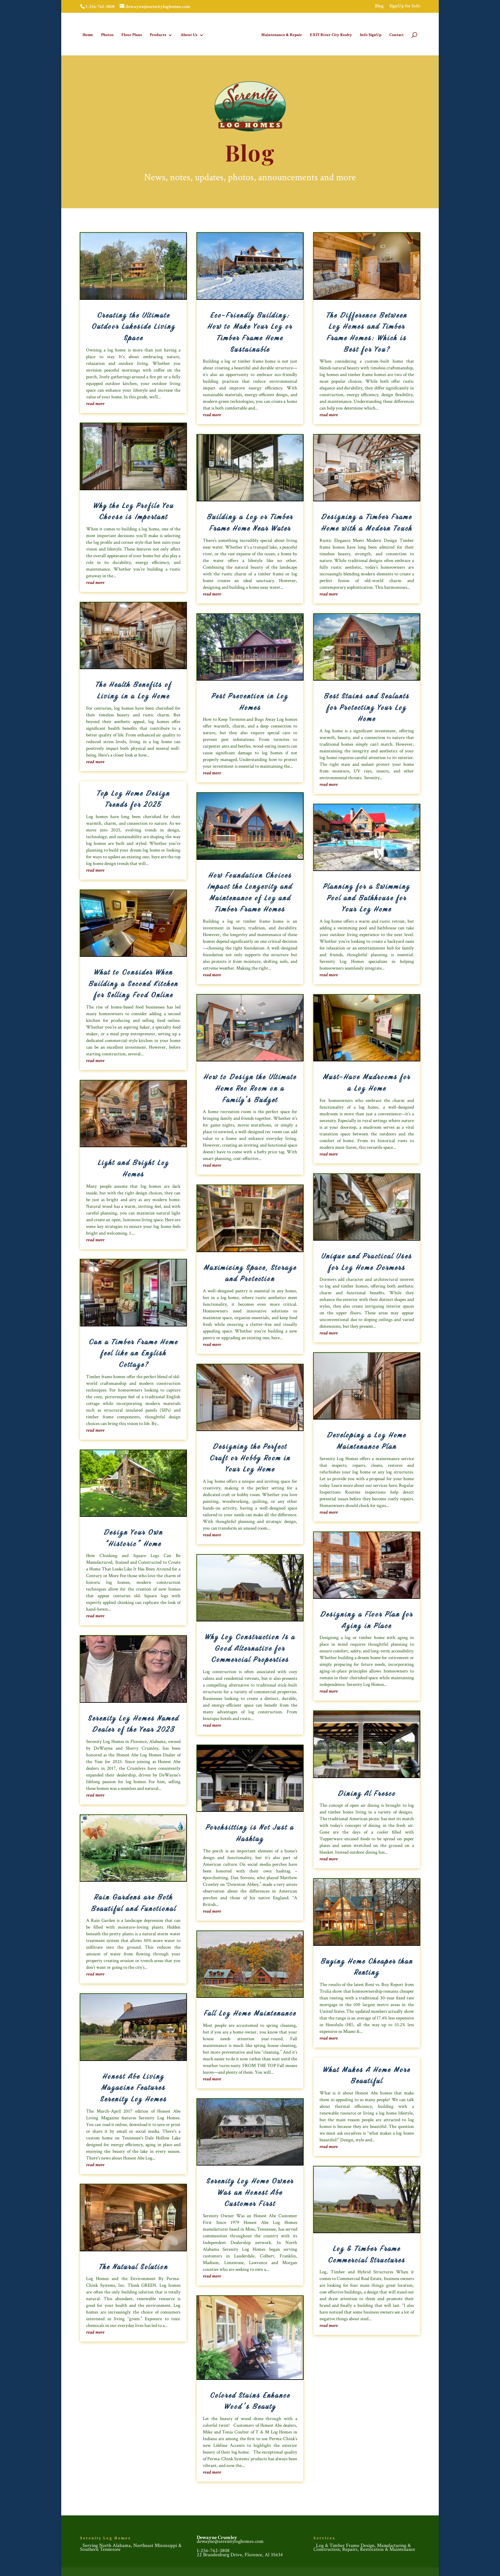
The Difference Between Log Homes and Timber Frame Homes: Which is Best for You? (366, 331)
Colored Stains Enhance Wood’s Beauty (250, 2399)
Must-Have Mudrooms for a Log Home (366, 1081)
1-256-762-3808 (213, 2549)
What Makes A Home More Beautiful (366, 2074)
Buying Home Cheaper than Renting (366, 1965)
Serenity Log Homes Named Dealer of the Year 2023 (133, 1722)
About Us (190, 34)
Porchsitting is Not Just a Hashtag (250, 1832)
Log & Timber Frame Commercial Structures (366, 2253)
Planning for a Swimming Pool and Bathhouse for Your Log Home (366, 896)
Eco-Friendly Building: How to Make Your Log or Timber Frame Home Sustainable (249, 331)
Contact (394, 34)
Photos (109, 34)
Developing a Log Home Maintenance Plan (366, 1439)
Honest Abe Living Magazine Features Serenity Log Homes (133, 2086)
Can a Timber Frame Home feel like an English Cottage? (133, 1351)
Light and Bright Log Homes (133, 1167)
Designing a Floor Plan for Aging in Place (366, 1618)
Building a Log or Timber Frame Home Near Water (250, 521)
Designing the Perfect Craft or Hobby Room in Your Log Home (250, 1456)
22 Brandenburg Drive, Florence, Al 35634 (240, 2553)
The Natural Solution (133, 2265)
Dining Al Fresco (367, 1792)
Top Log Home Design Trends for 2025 (133, 797)
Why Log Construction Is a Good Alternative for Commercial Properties (250, 1646)
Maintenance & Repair (279, 34)
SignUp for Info (404, 6)
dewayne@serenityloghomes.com (230, 2540)
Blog (379, 6)
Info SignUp (368, 34)
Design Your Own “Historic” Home (133, 1536)
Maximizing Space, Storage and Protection (250, 1272)
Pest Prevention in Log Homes (249, 700)
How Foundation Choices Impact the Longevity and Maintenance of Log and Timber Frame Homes (249, 891)
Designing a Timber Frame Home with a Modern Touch (366, 521)
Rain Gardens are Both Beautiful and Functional (133, 1901)
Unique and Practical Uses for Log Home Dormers (366, 1260)
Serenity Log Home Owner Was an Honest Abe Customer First (250, 2191)
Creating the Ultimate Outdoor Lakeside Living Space (133, 325)
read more (95, 402)
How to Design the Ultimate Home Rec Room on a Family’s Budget (250, 1087)
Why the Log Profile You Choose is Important (133, 510)
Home (90, 34)
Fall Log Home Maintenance (250, 2012)
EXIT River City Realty (329, 34)
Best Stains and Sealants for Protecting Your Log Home (366, 706)
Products (160, 34)
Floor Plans (133, 34)
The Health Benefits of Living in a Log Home (133, 689)
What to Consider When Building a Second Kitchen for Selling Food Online (133, 982)
